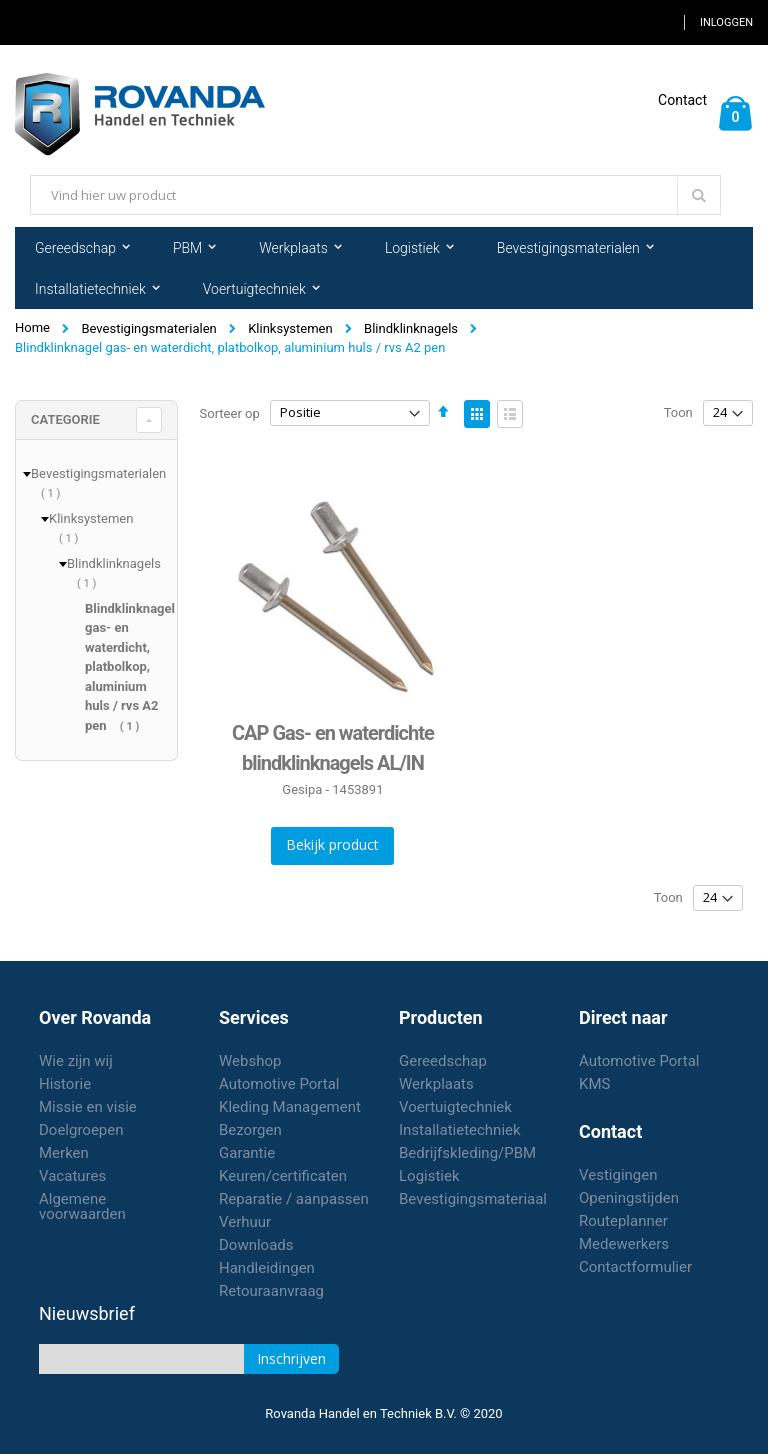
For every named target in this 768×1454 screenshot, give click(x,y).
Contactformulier (635, 1267)
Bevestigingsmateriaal (473, 1199)
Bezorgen (250, 1130)
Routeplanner (623, 1221)
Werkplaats (436, 1084)
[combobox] (375, 195)
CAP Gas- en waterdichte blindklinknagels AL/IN (333, 748)
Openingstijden (629, 1198)
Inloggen (726, 22)
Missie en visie (88, 1107)
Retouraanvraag (271, 1291)
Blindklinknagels (411, 328)
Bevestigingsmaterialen (148, 328)
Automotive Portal (279, 1084)
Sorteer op (230, 412)
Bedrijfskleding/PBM (467, 1153)
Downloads (256, 1245)
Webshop (250, 1061)
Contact (682, 100)
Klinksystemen (290, 328)
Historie (65, 1084)
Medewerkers (624, 1244)
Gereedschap (443, 1061)
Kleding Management (290, 1107)
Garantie (247, 1153)
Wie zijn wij (76, 1061)
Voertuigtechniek (455, 1107)
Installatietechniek (460, 1130)
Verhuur (245, 1222)
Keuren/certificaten (283, 1176)
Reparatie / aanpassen (294, 1199)
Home (32, 327)
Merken (64, 1153)
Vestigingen (618, 1175)
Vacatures (72, 1176)
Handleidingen (267, 1268)
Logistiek (429, 1176)
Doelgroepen (81, 1130)
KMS (594, 1084)
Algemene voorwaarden (82, 1206)
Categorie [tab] (65, 419)
